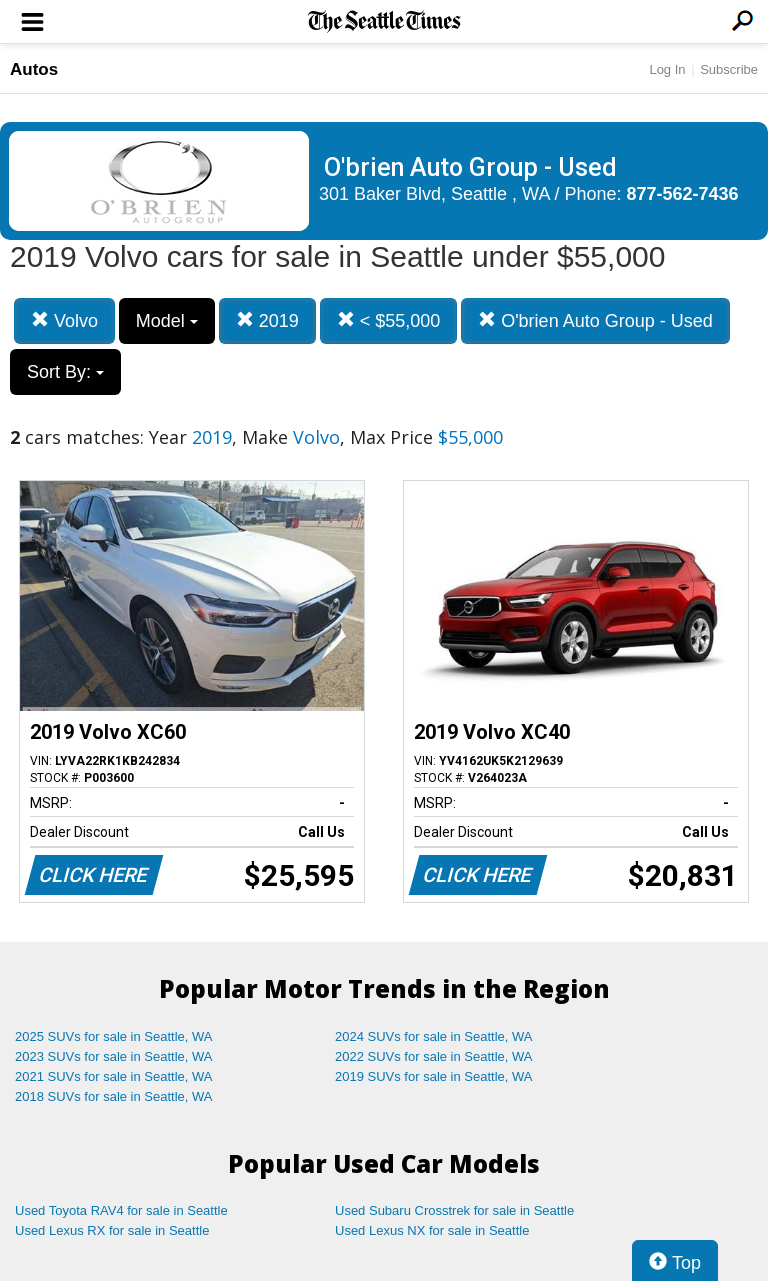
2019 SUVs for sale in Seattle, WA (434, 1076)
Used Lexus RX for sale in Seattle (112, 1230)
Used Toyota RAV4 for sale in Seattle (121, 1210)
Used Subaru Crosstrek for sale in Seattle (454, 1210)
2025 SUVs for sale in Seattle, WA (114, 1036)
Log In (667, 69)
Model (167, 321)
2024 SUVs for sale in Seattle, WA (434, 1036)
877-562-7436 (683, 194)
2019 (267, 320)
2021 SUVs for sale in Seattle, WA (114, 1076)
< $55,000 (389, 320)
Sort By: (65, 372)
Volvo (64, 320)
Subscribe (729, 69)
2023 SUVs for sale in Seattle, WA (114, 1056)
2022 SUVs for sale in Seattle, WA (434, 1056)
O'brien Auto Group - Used (595, 320)
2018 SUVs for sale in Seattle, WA (114, 1096)
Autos (34, 69)
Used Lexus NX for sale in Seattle (432, 1230)
